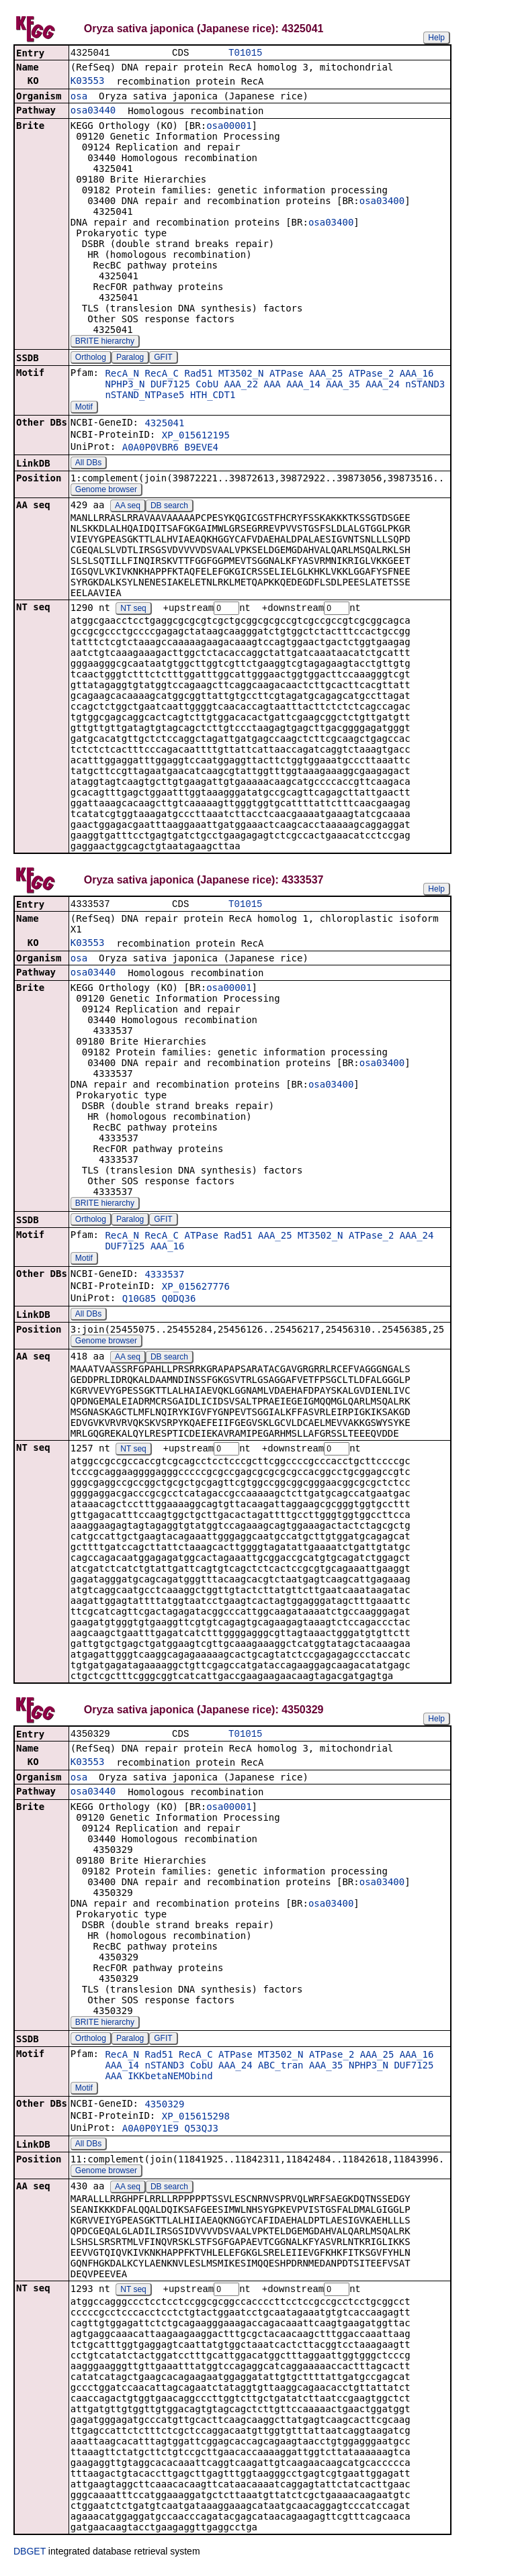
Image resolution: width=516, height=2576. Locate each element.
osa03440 (93, 111)
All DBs (88, 464)
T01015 (245, 53)
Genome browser (106, 490)
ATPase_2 (371, 374)
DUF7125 (170, 385)
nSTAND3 (425, 385)
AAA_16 (417, 374)
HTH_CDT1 (212, 396)
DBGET (29, 2557)
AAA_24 (383, 385)
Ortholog (90, 358)
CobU (207, 385)
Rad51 (198, 374)
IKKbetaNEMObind (170, 2081)
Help (436, 37)
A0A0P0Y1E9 (150, 2133)
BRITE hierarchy (104, 342)
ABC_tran (280, 2070)
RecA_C (161, 374)
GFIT (163, 358)
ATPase (286, 374)
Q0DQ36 (179, 1301)
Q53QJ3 (201, 2133)
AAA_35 (343, 385)
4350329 (164, 2109)
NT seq (133, 610)
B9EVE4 (201, 448)
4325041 (164, 424)
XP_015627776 (196, 1289)
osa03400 (381, 202)
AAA (272, 385)
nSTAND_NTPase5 (144, 396)
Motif (84, 408)
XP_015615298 (196, 2121)
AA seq (127, 507)
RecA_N (122, 374)
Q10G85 (139, 1301)
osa (79, 97)
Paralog (130, 358)
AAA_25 (326, 374)
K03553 (88, 82)
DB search (169, 507)
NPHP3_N (124, 385)
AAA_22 (241, 385)
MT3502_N (240, 374)
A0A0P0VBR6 (150, 448)
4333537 (164, 1277)
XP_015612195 (196, 436)
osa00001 (228, 127)
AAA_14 (303, 385)
